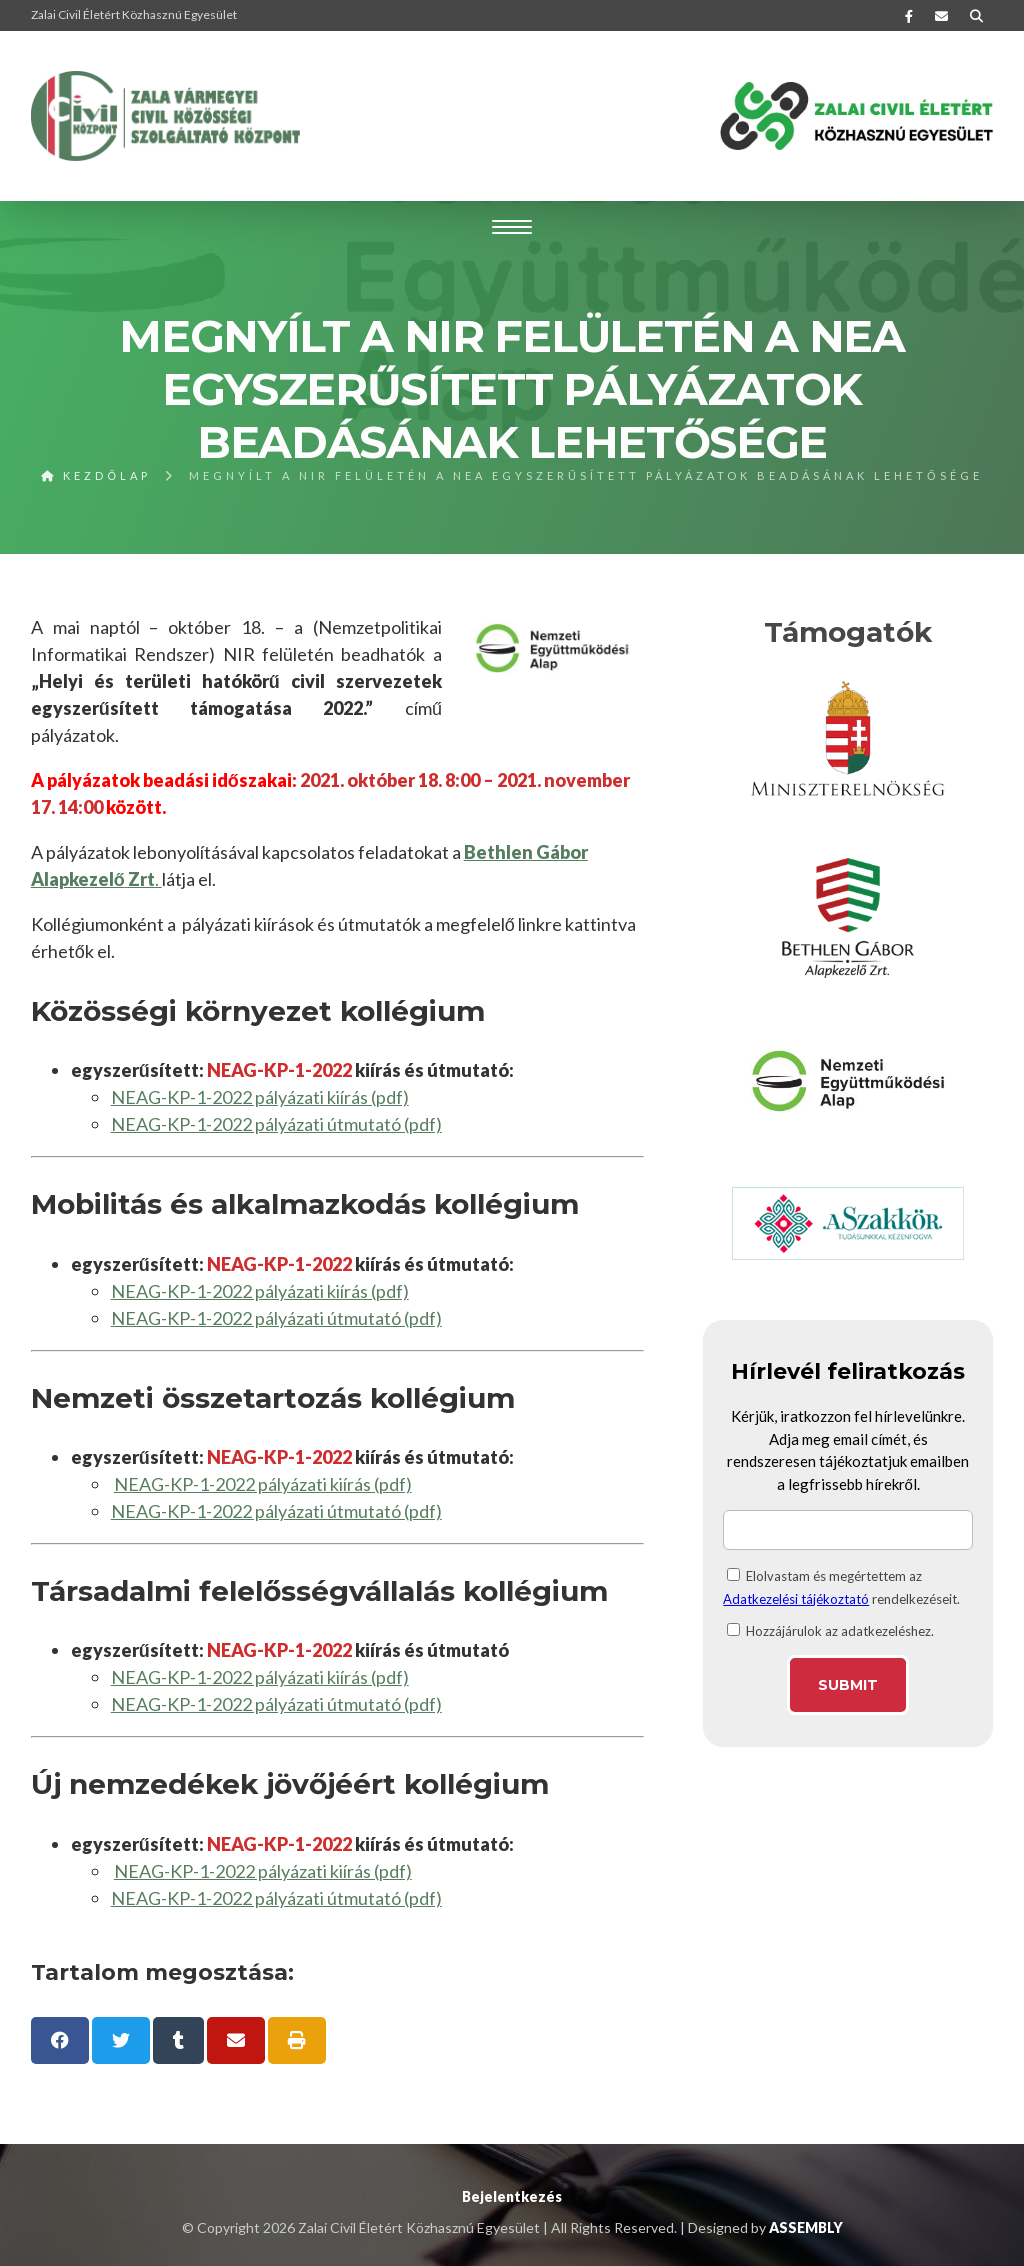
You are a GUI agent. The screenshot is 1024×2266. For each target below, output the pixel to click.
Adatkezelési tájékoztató (796, 1599)
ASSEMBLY (806, 2227)
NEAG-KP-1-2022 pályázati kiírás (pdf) (260, 1097)
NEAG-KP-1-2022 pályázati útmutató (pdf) (276, 1124)
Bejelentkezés (512, 2196)
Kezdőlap (96, 475)
